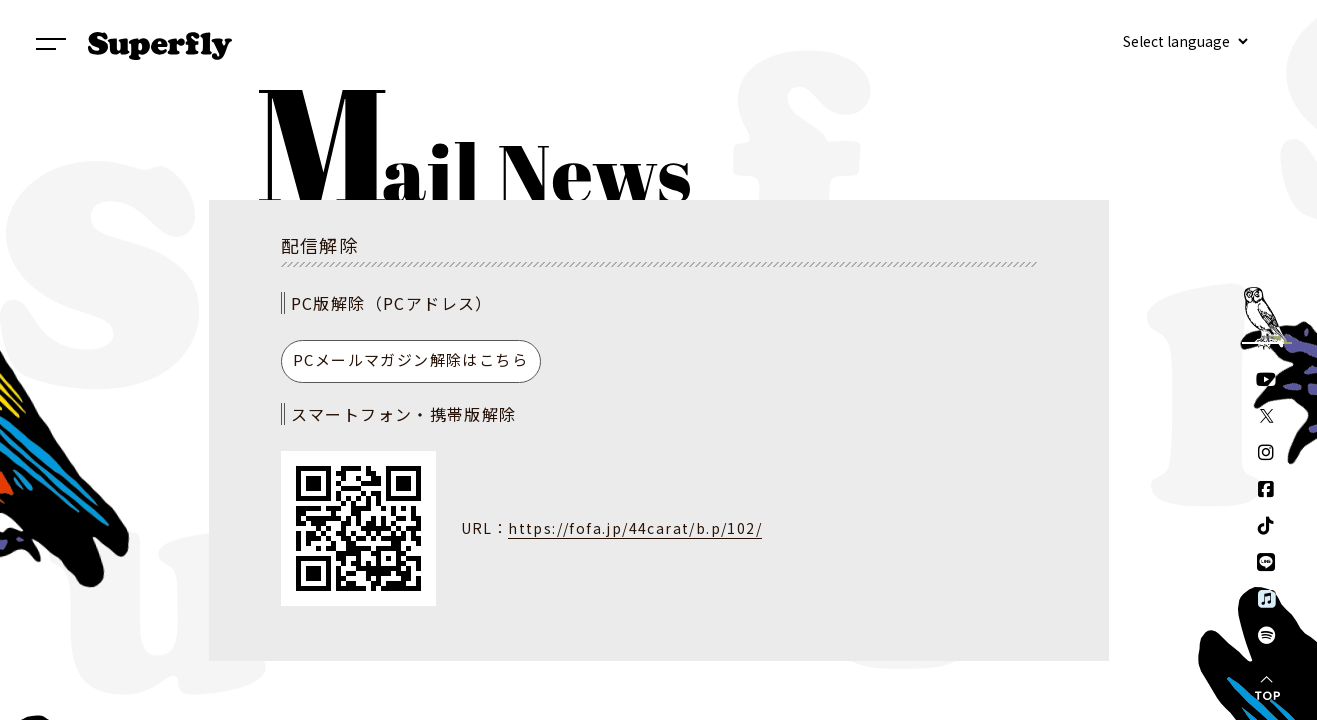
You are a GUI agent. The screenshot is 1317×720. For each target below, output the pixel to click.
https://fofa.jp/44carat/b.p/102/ (635, 528)
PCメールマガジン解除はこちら (410, 359)
